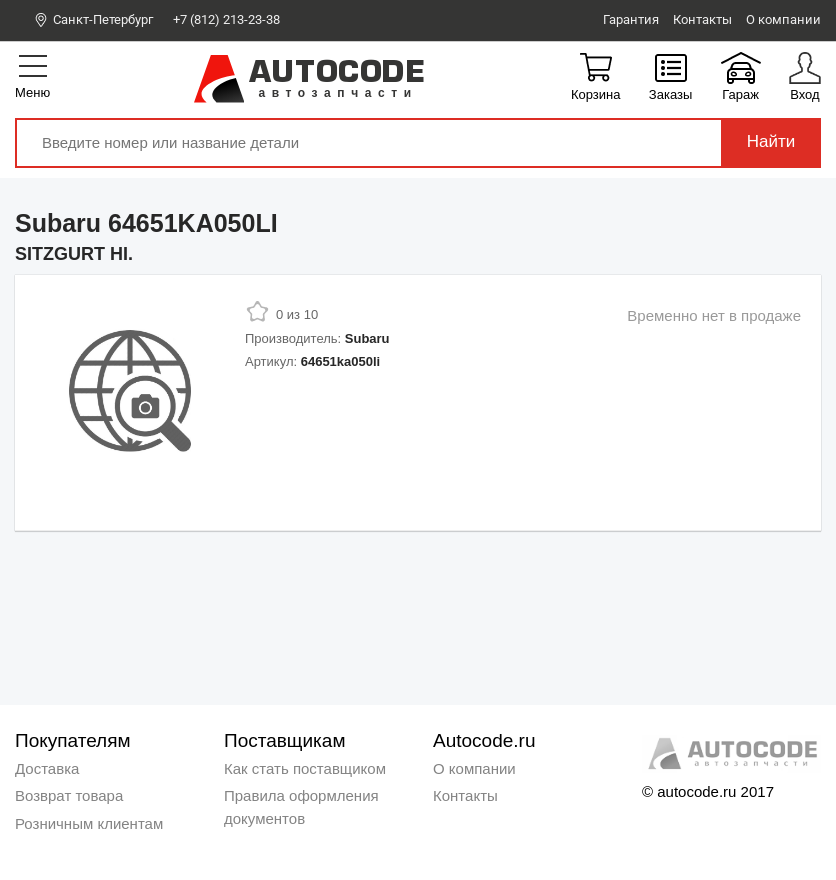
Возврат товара (69, 795)
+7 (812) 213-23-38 (227, 19)
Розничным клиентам (89, 823)
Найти (771, 141)
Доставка (47, 768)
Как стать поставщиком (305, 768)
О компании (474, 768)
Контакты (465, 795)
